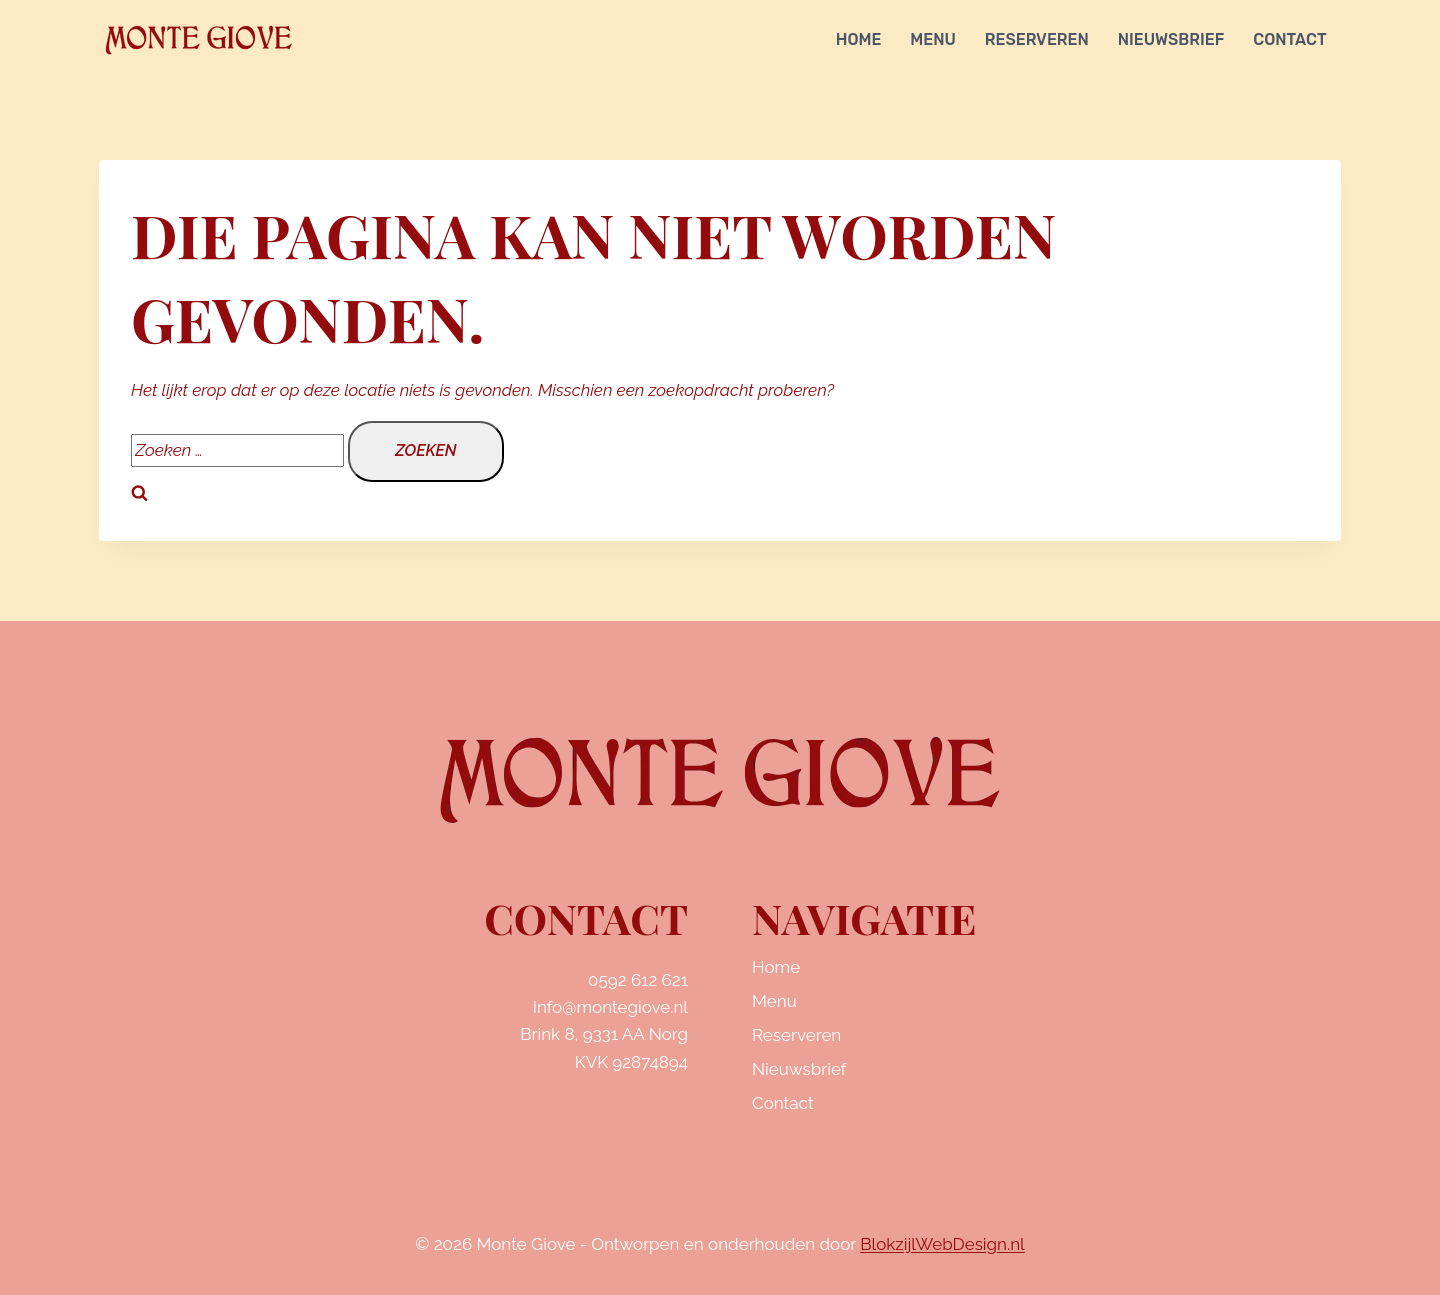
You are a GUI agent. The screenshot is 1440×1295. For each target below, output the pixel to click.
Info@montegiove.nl (610, 1007)
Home (859, 39)
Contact (1289, 39)
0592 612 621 (638, 980)
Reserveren (1037, 39)
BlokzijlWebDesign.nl (942, 1244)
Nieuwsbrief (1171, 39)
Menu (933, 39)
